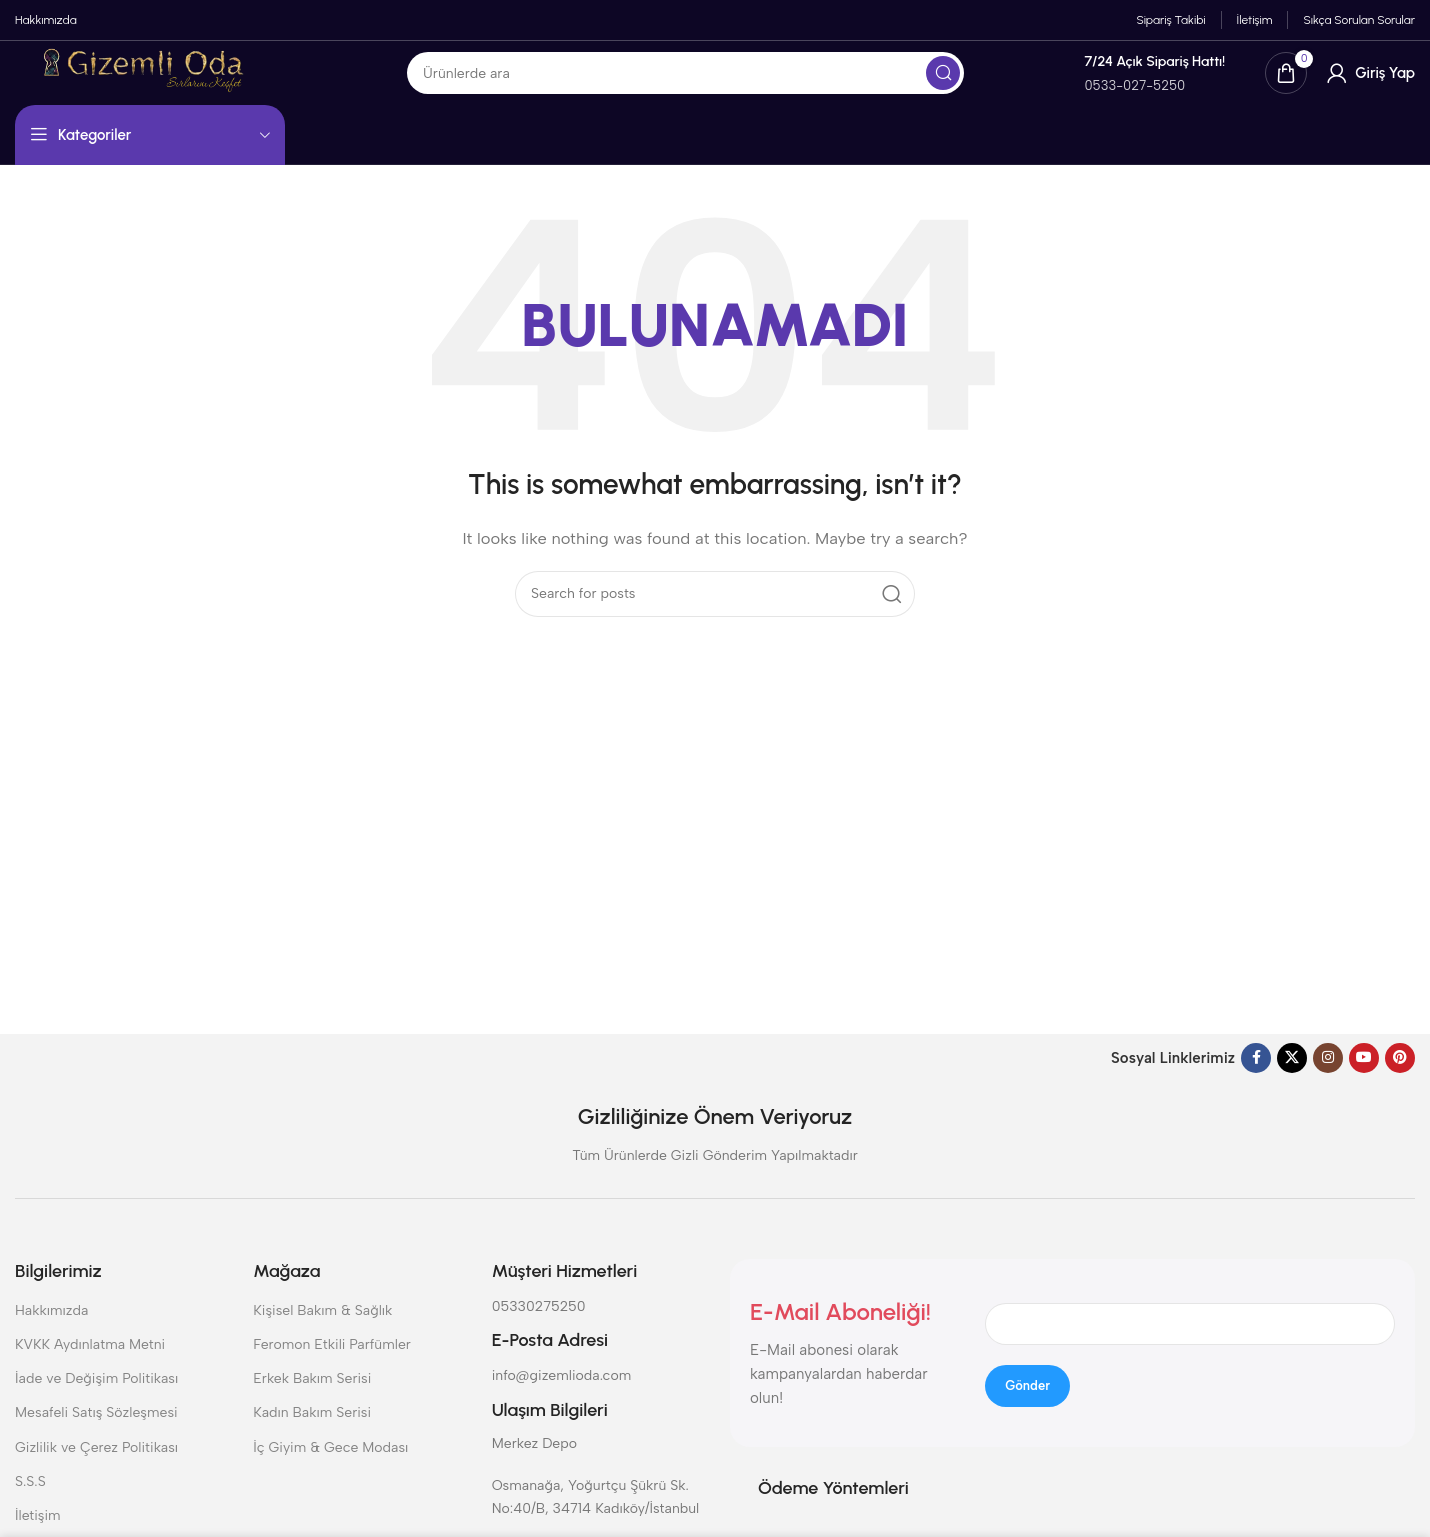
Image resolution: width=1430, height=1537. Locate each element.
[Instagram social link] (1328, 1080)
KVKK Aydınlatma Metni (90, 1366)
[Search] (762, 89)
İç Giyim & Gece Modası (330, 1468)
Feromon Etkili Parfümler (332, 1366)
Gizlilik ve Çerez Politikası (96, 1468)
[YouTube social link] (1364, 1080)
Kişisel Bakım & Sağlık (322, 1332)
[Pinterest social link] (1400, 1080)
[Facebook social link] (1256, 1080)
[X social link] (1292, 1080)
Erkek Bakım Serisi (312, 1400)
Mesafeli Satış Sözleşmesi (96, 1434)
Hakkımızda (51, 1332)
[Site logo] (227, 87)
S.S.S (30, 1503)
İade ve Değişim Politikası (96, 1400)
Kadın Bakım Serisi (312, 1434)
